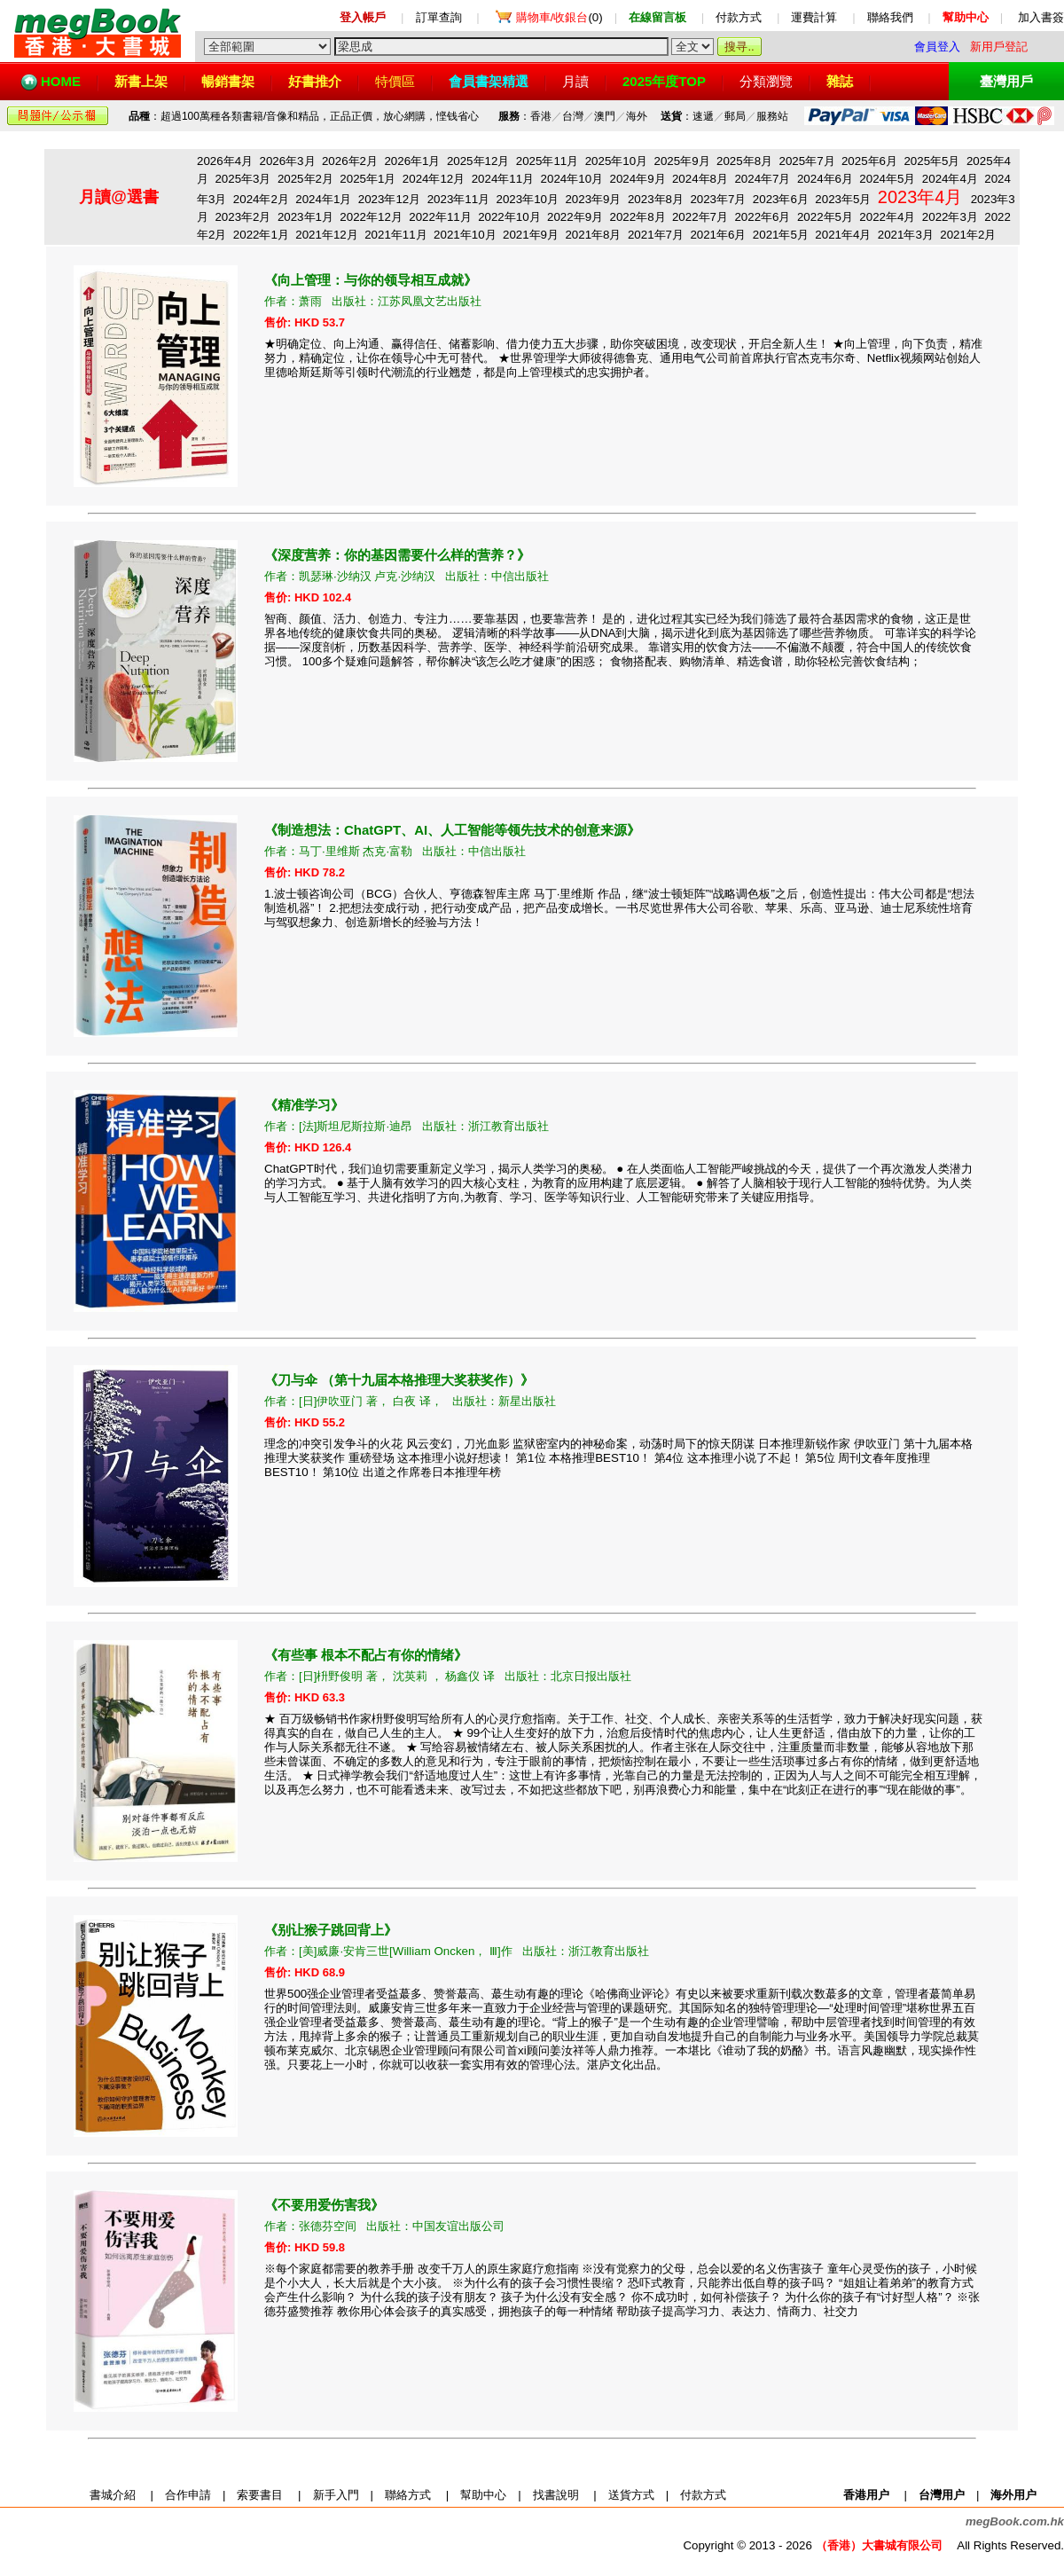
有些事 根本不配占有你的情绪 (366, 1654)
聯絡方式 (408, 2494)
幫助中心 (483, 2494)
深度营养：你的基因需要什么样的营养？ (397, 554)
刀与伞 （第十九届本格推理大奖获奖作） (399, 1379)
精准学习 (304, 1104)
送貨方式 (631, 2494)
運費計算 (814, 17)
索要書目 (260, 2494)
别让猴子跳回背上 (331, 1929)
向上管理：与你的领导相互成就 (371, 279)
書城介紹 (113, 2494)
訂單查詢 (439, 17)
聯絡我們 (890, 17)
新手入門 (336, 2494)
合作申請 (188, 2494)
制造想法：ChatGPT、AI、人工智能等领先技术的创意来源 (452, 829)
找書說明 (556, 2494)
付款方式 (739, 17)
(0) (559, 17)
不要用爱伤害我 (324, 2204)
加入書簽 (1041, 17)
